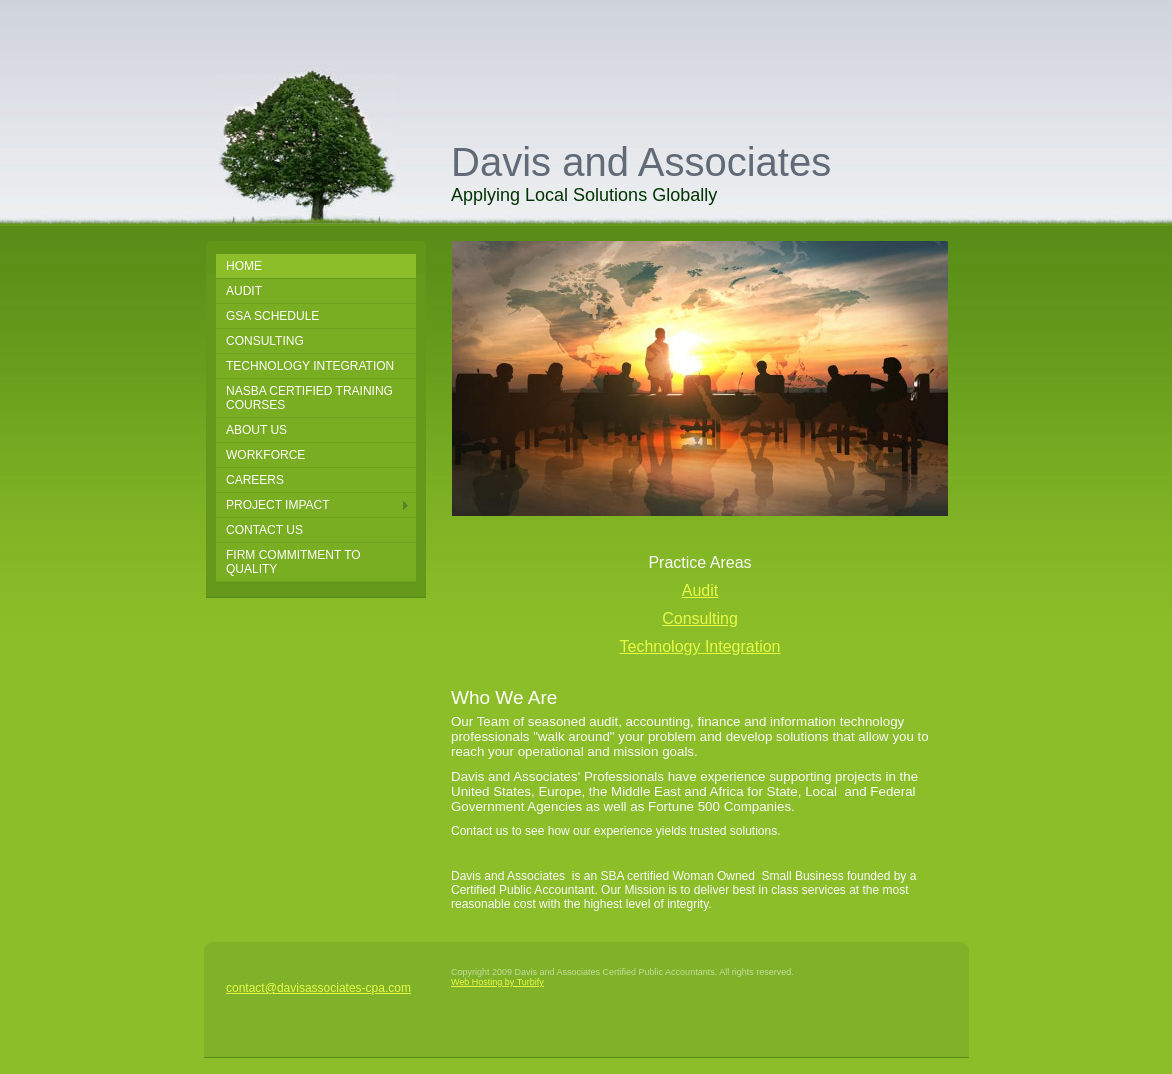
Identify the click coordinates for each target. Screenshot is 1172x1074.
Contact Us (264, 530)
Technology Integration (310, 366)
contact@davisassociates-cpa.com (318, 988)
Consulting (265, 341)
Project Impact (278, 505)
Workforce (265, 455)
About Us (256, 430)
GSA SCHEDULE (272, 316)
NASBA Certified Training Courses (309, 398)
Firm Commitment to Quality (293, 562)
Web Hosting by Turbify (497, 982)
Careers (255, 480)
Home (244, 266)
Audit (244, 291)
